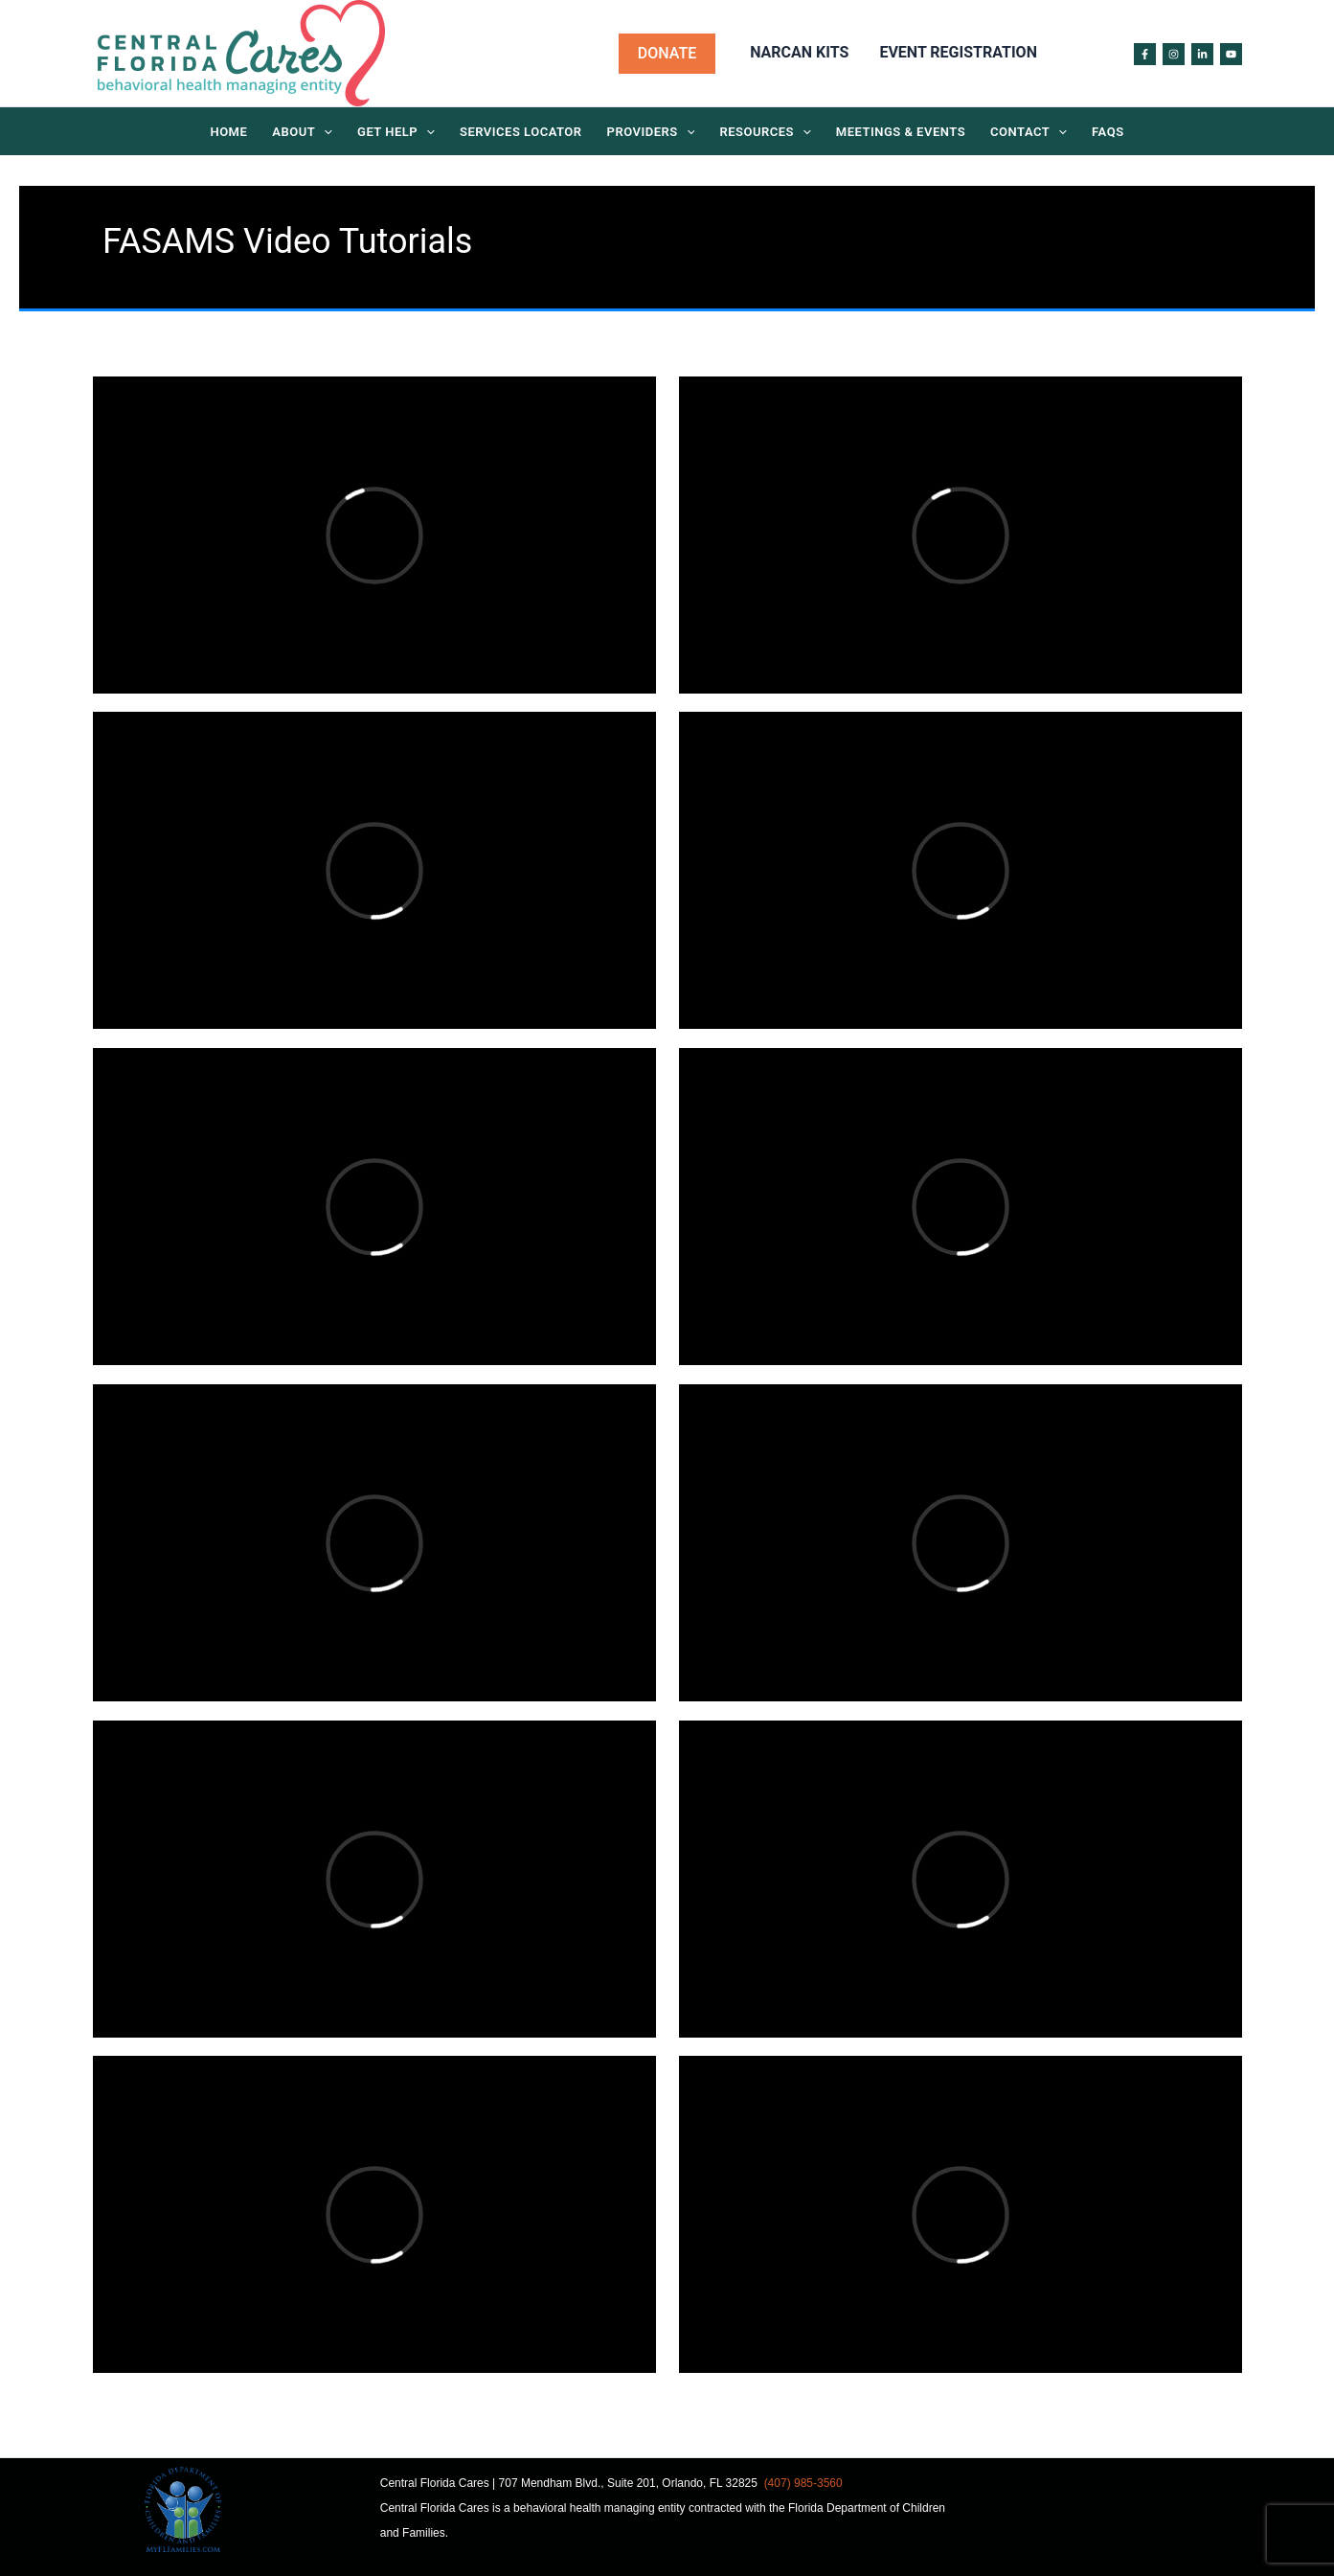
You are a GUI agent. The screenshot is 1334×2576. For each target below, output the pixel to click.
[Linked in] (1202, 54)
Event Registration (958, 52)
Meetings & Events (900, 132)
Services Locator (521, 132)
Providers (651, 133)
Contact (1028, 133)
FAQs (1107, 132)
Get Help (396, 133)
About (302, 133)
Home (228, 132)
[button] (667, 54)
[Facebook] (1145, 54)
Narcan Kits (799, 52)
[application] (323, 133)
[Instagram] (1174, 54)
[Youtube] (1231, 54)
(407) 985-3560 (803, 2483)
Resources (764, 133)
